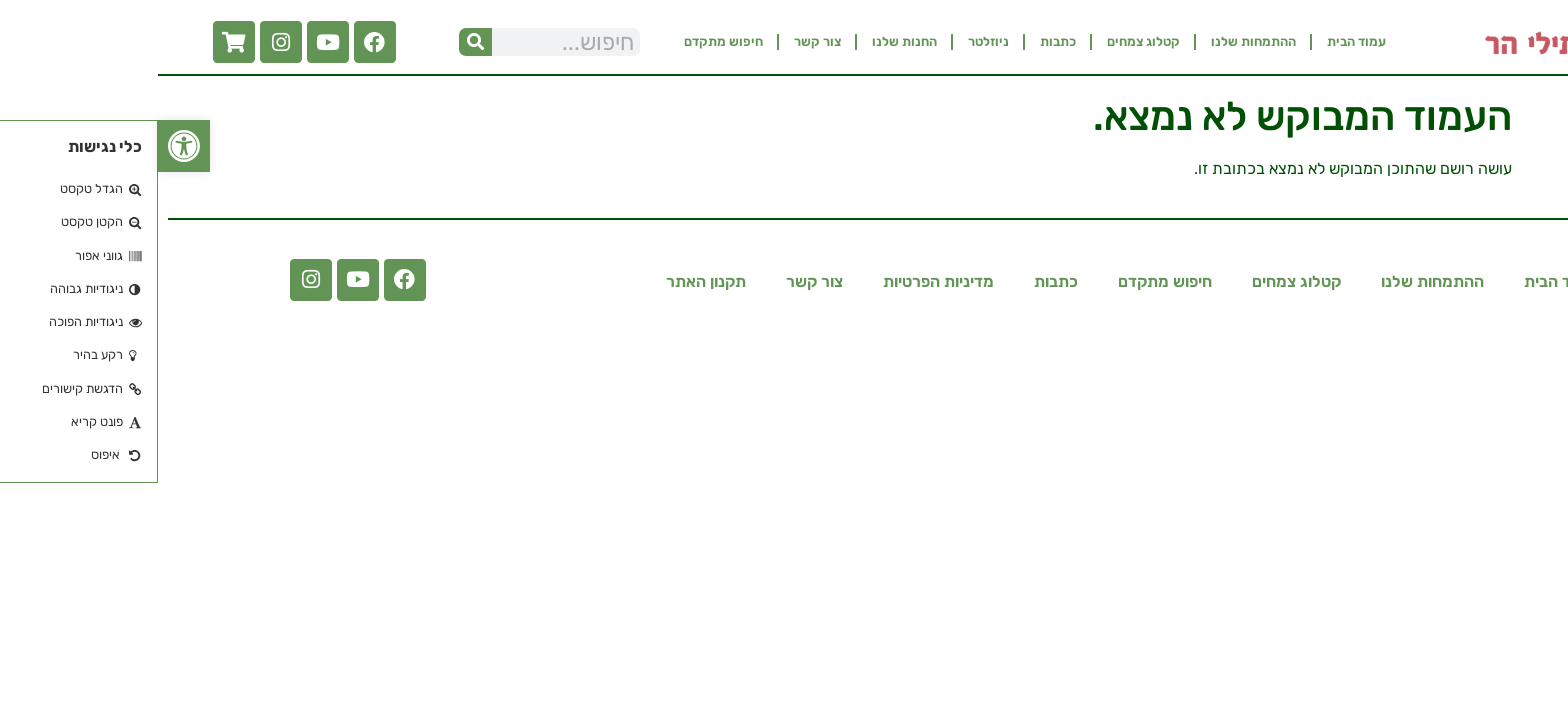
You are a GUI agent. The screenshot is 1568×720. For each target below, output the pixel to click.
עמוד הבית (1198, 41)
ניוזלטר (830, 41)
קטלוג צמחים (985, 41)
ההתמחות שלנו (1095, 41)
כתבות (900, 41)
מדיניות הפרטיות (780, 281)
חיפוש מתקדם (565, 41)
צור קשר (659, 41)
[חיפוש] (317, 42)
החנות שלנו (746, 41)
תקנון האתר (548, 281)
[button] (26, 146)
